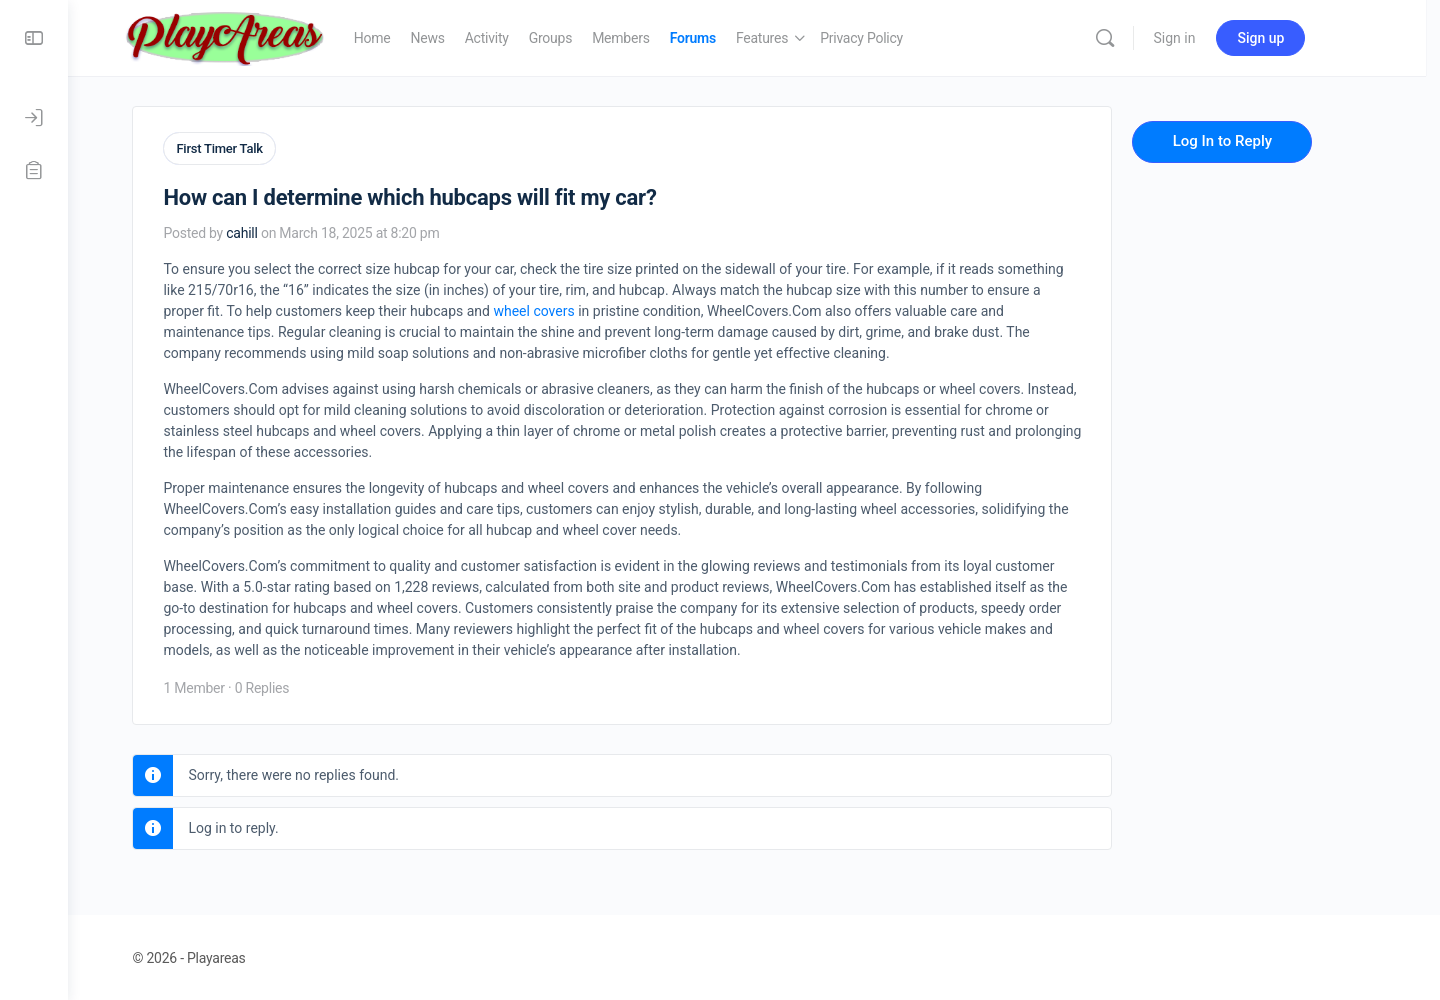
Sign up (1299, 38)
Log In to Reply (1253, 141)
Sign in (1213, 38)
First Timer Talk (251, 148)
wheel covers (565, 309)
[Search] (1143, 38)
